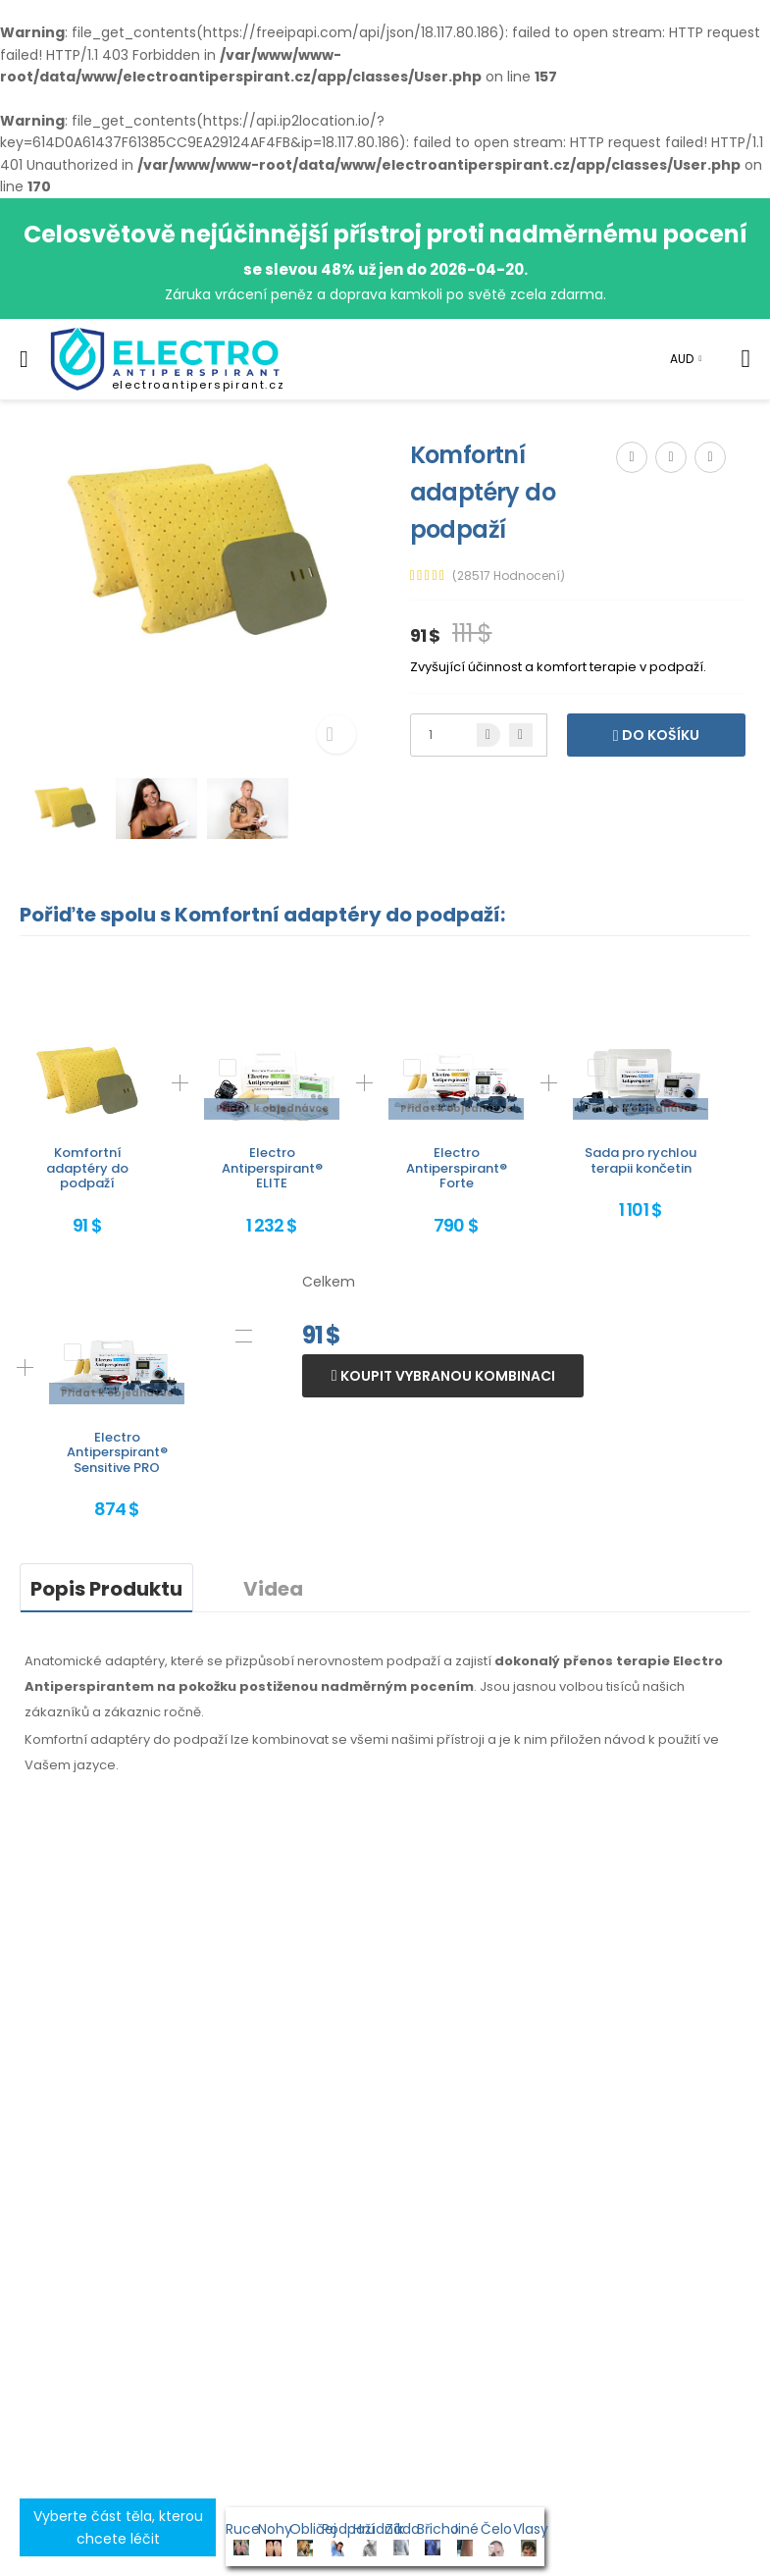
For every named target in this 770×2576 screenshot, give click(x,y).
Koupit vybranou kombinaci (446, 1376)
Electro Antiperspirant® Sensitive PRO (117, 1452)
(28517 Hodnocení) (508, 576)
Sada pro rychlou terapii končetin (640, 1160)
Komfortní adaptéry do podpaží (87, 1167)
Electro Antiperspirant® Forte (456, 1167)
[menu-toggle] (24, 359)
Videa (273, 1589)
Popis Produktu (106, 1589)
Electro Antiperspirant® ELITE (272, 1167)
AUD (681, 358)
